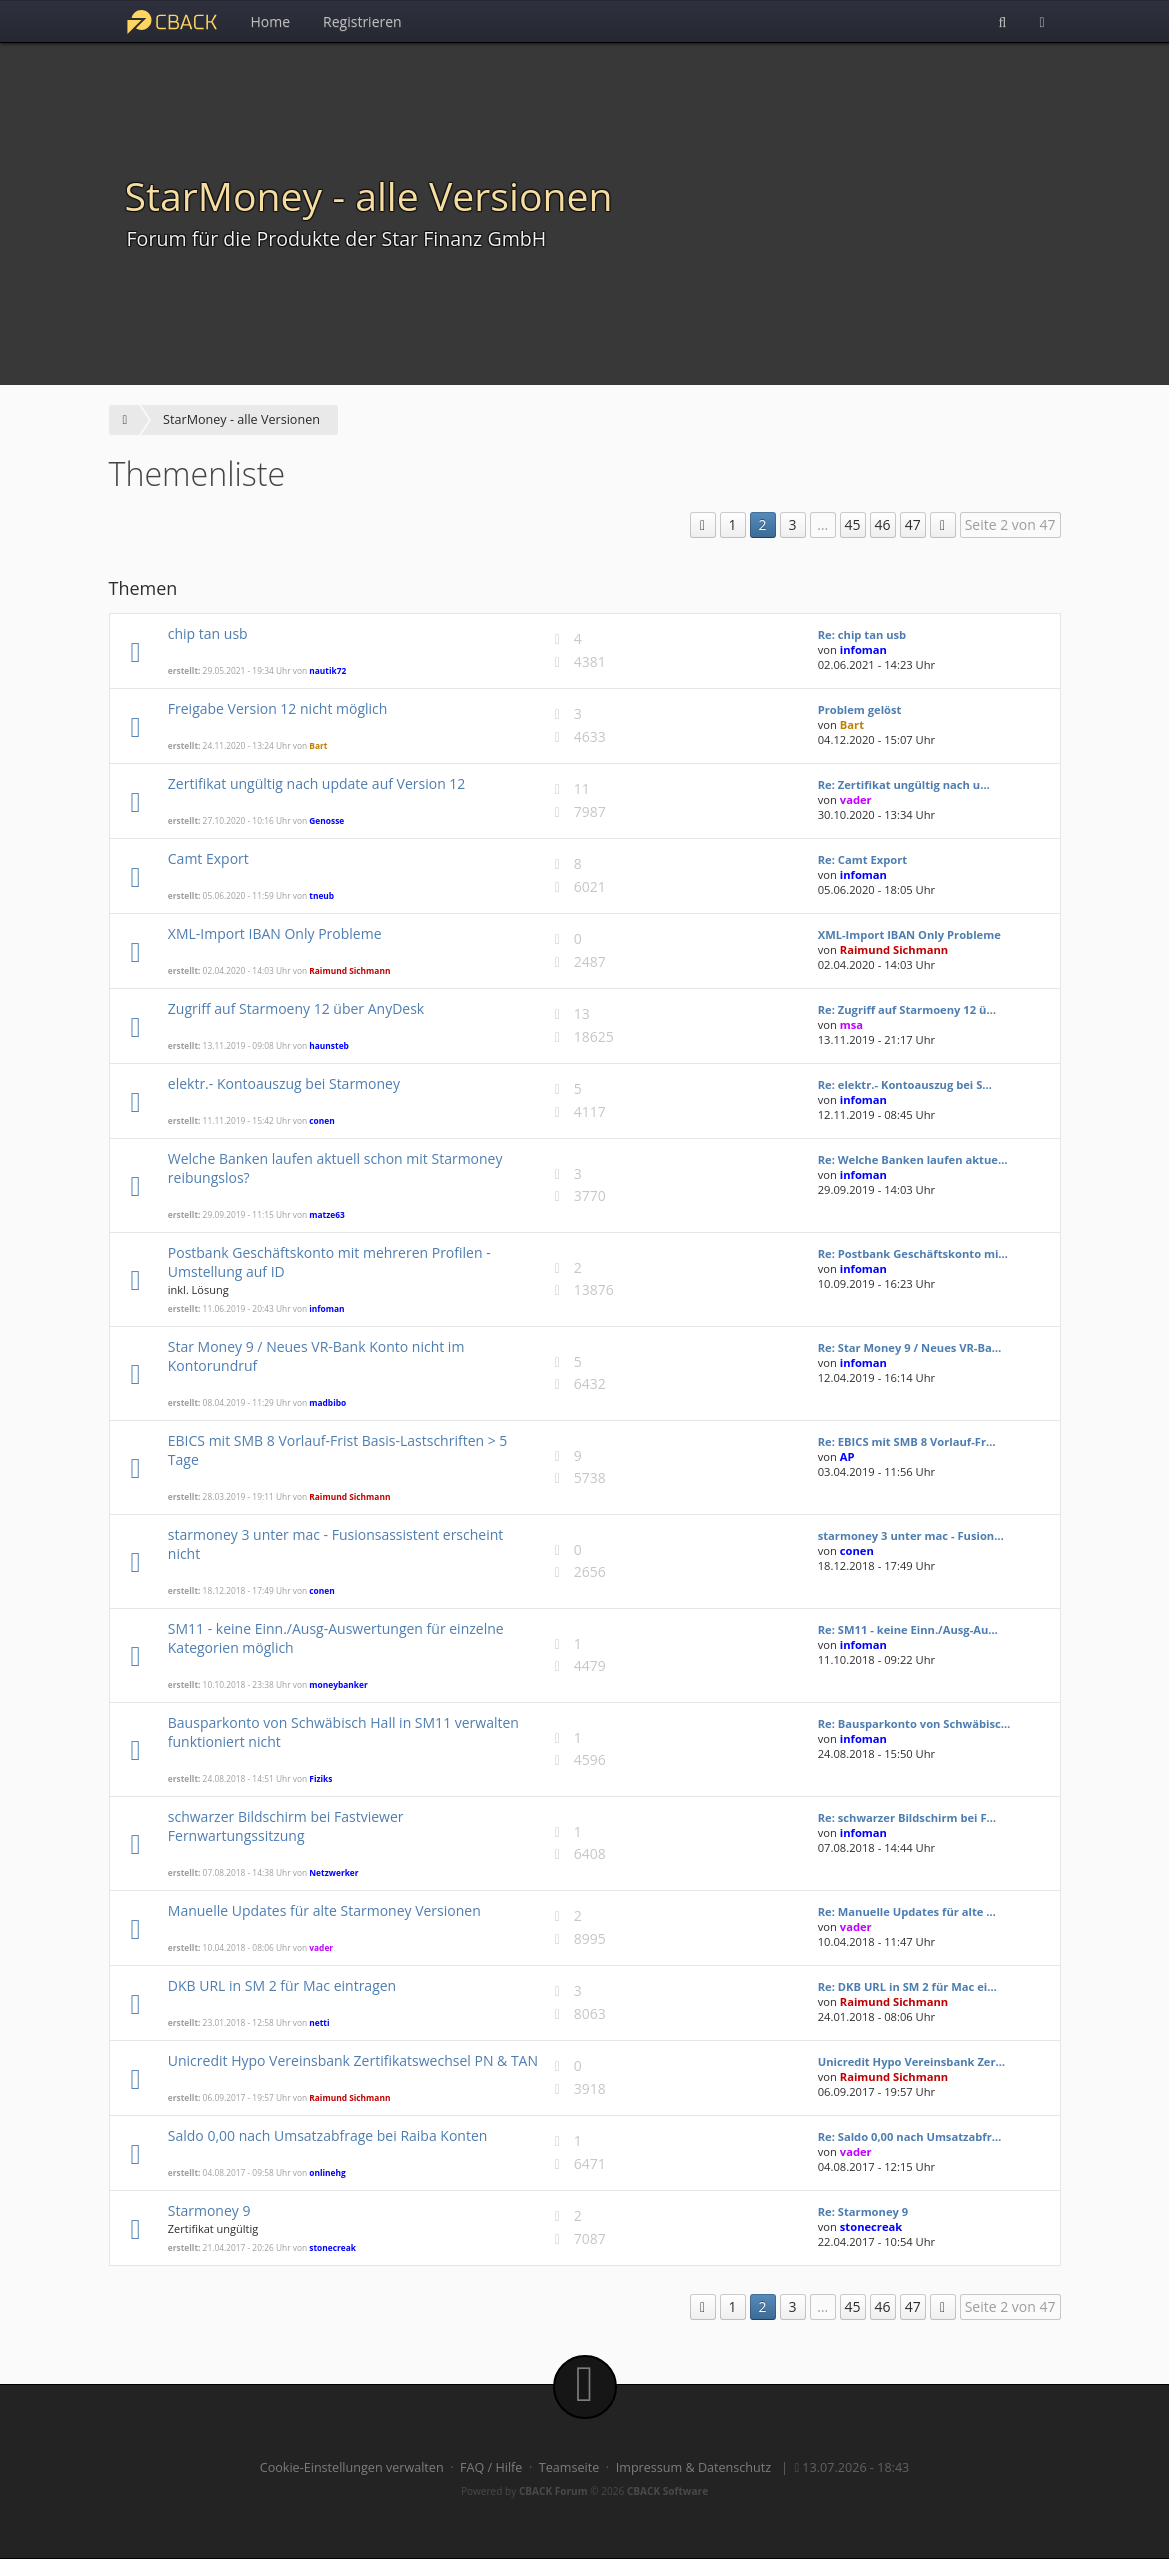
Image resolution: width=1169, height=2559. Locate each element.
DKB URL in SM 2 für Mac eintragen (282, 1985)
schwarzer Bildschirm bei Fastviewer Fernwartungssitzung (286, 1826)
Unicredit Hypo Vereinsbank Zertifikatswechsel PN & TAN (353, 2060)
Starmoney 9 (209, 2210)
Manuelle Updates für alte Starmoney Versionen (324, 1910)
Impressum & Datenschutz (694, 2467)
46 (883, 524)
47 (913, 524)
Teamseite (569, 2467)
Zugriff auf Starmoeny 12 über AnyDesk (296, 1008)
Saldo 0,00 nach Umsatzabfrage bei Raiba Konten (328, 2135)
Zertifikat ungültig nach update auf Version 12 (317, 783)
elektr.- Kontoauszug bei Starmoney (284, 1083)
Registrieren (362, 21)
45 (853, 524)
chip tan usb (208, 633)
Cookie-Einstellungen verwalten (352, 2467)
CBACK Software (667, 2491)
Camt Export (208, 858)
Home (271, 21)
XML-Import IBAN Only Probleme (275, 933)
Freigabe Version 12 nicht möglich (278, 708)
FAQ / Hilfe (491, 2467)
